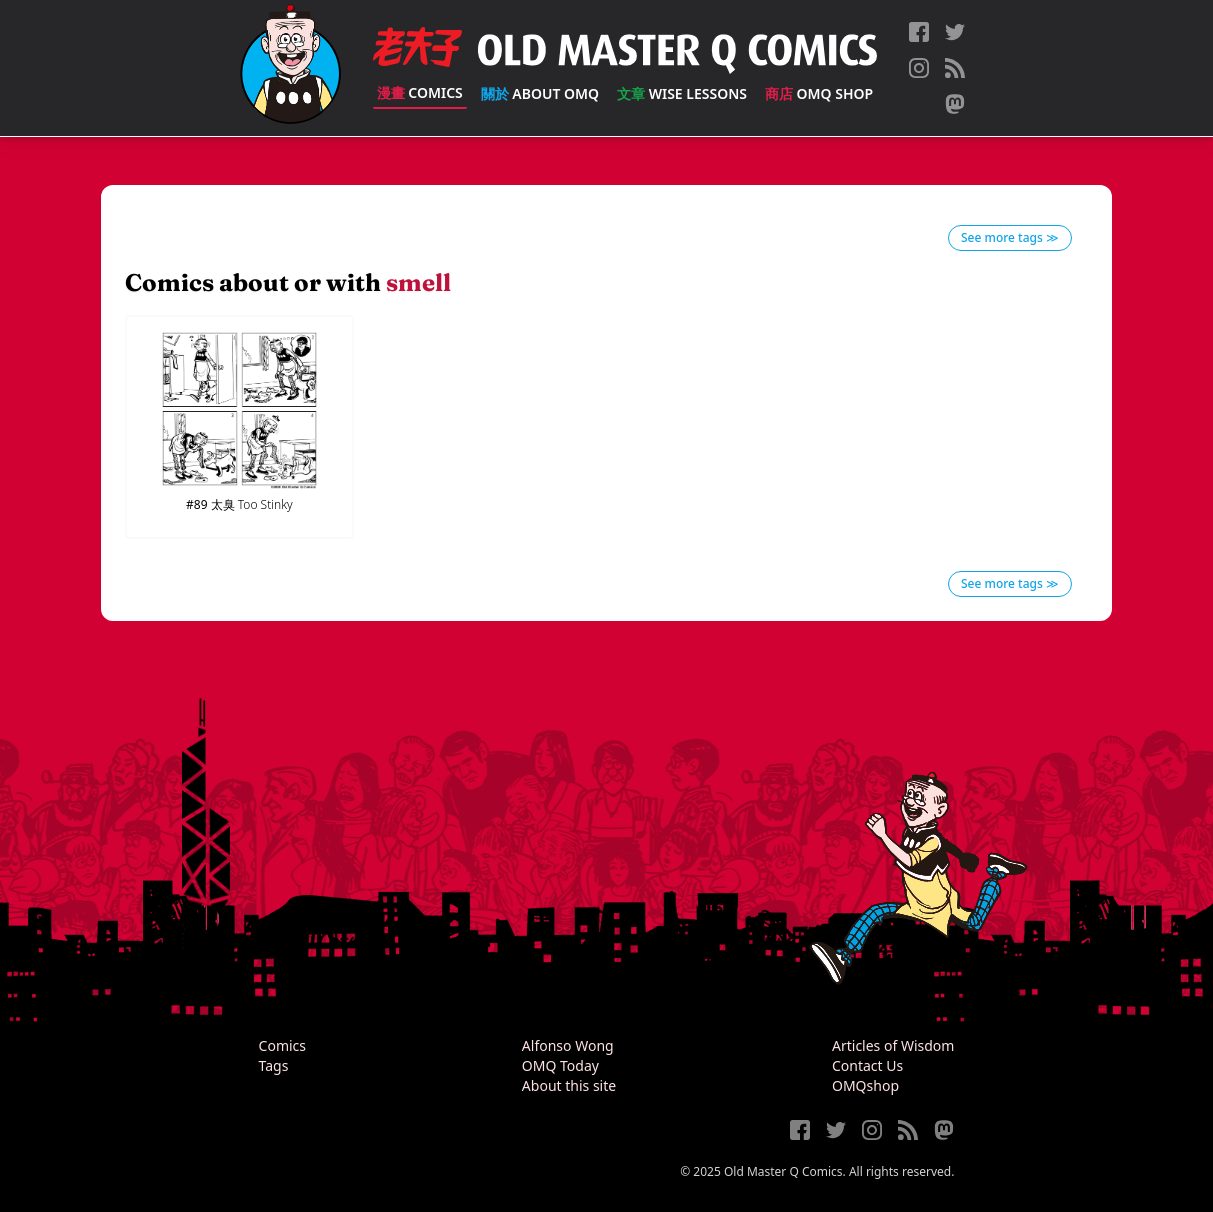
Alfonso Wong (568, 1045)
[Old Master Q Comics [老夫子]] (290, 68)
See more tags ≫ (1010, 237)
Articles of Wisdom (893, 1045)
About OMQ (540, 93)
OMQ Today (560, 1065)
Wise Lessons (682, 93)
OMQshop (865, 1085)
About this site (569, 1085)
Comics (420, 92)
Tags (274, 1065)
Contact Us (867, 1065)
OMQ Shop (819, 93)
